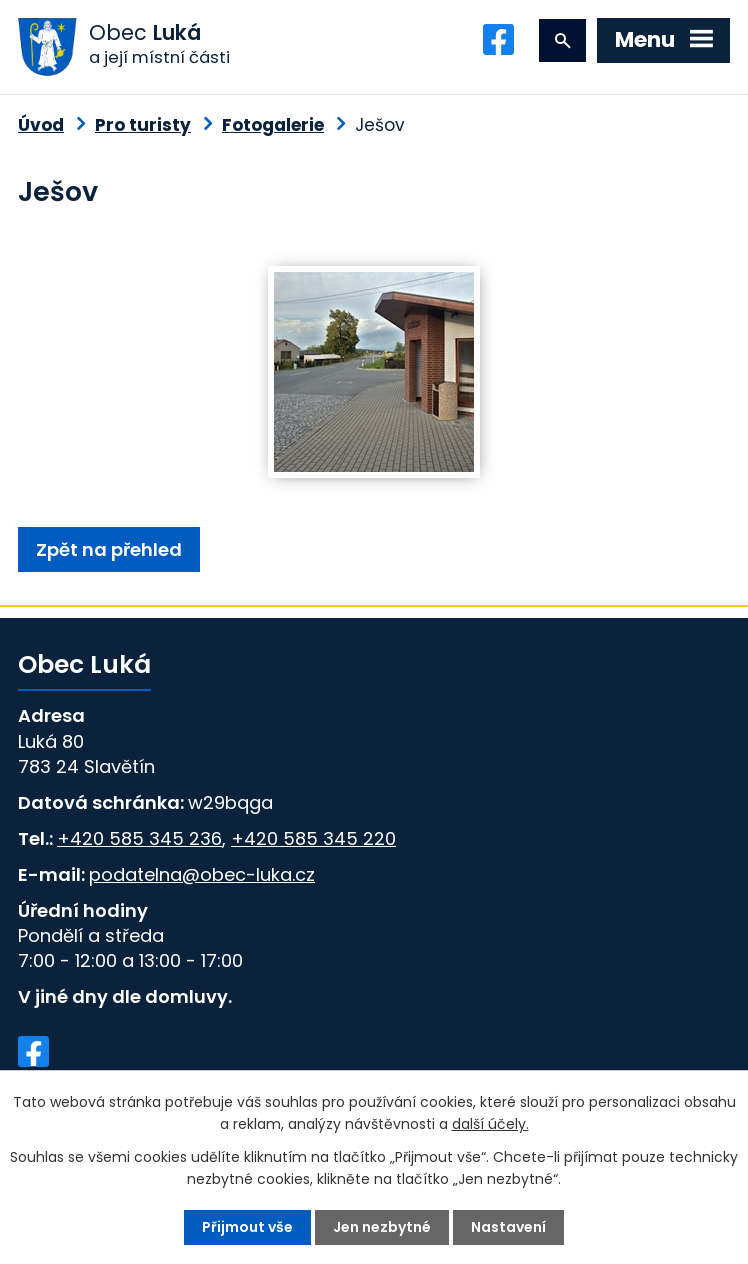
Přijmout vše (247, 1227)
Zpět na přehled (109, 549)
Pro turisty (143, 125)
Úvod (41, 125)
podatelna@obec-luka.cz (202, 874)
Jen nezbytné (382, 1227)
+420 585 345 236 (139, 838)
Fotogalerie (273, 125)
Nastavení (508, 1227)
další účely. (490, 1124)
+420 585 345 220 (313, 838)
